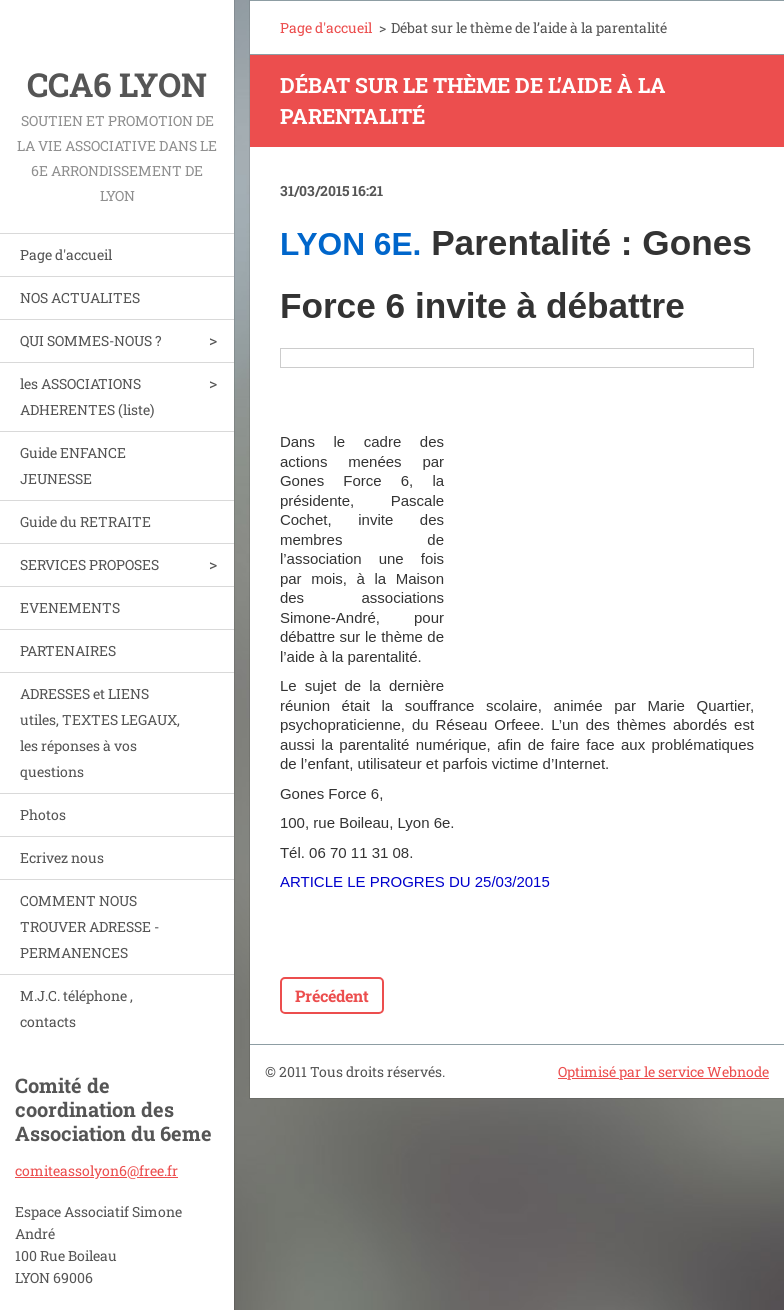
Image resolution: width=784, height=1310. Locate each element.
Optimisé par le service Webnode (663, 1071)
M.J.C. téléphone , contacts (76, 1008)
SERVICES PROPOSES (89, 564)
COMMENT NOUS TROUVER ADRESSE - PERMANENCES (89, 926)
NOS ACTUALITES (80, 297)
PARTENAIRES (68, 650)
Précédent (332, 995)
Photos (43, 814)
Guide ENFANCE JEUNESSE (73, 465)
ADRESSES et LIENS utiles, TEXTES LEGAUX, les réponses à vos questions (100, 732)
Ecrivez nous (62, 857)
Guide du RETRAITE (85, 521)
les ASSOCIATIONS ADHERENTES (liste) (87, 396)
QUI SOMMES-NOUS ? (91, 340)
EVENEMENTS (70, 607)
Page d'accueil (66, 254)
